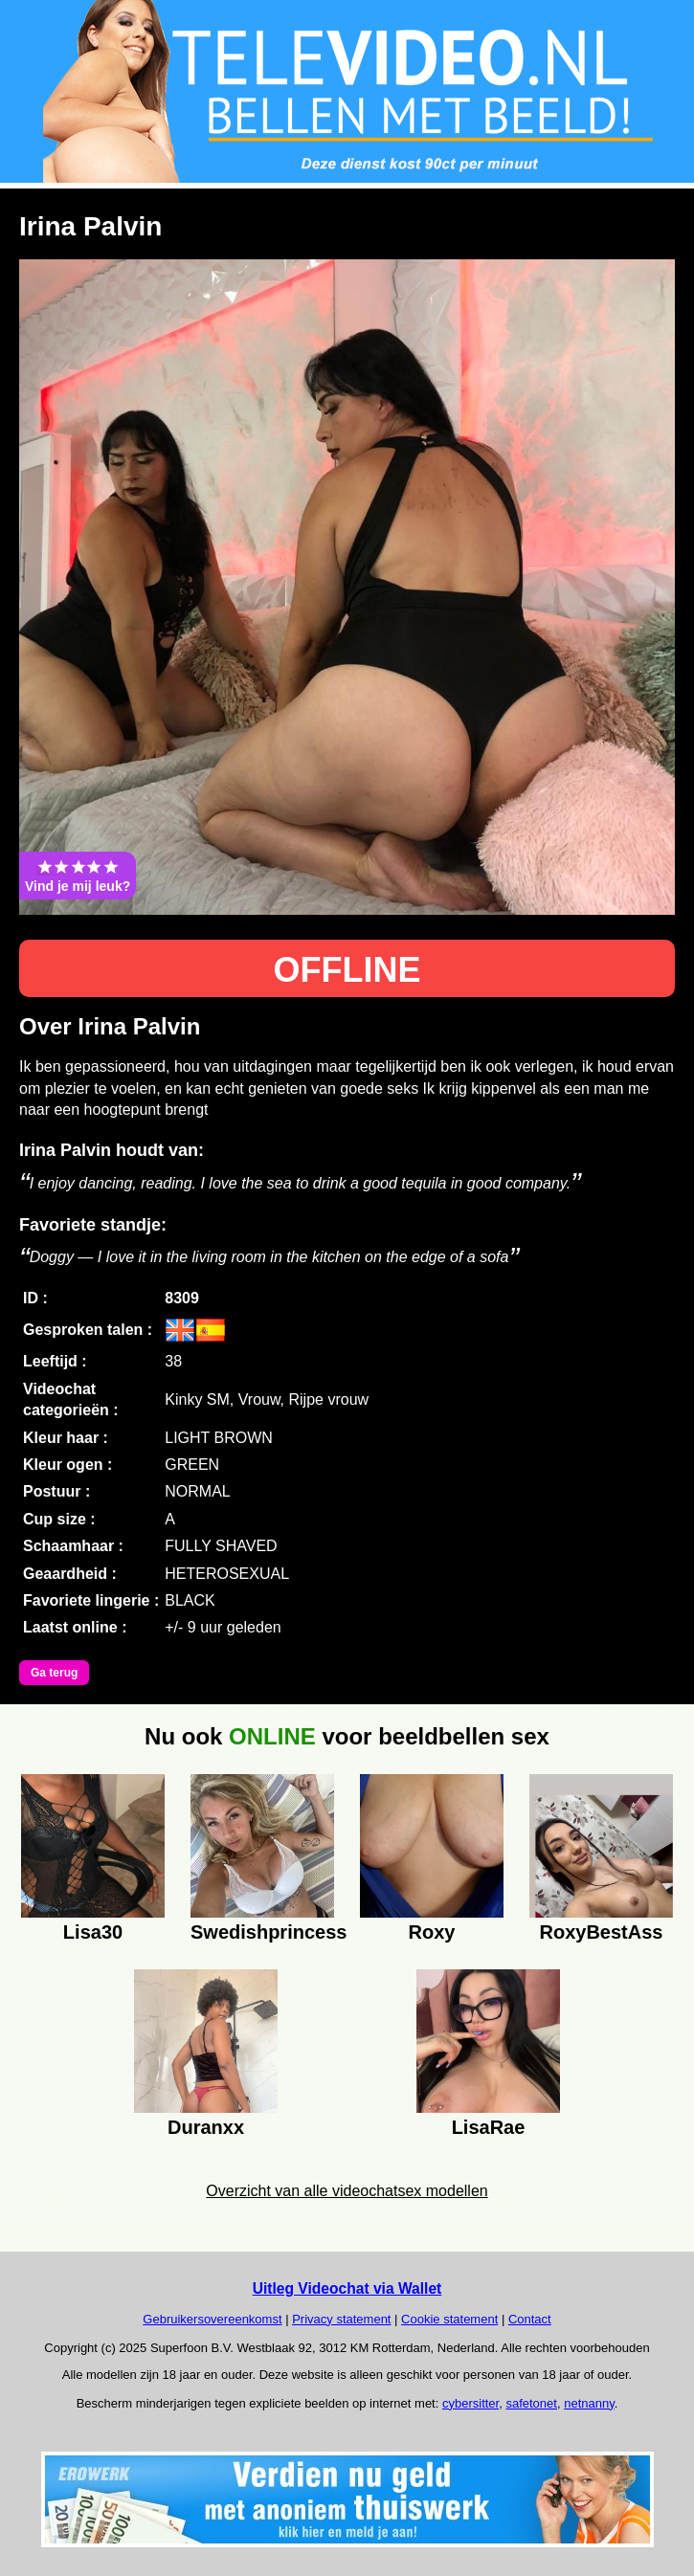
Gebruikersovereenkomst (212, 2319)
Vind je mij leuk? (77, 875)
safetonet (531, 2403)
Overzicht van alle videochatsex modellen (346, 2191)
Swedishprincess (262, 1932)
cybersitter (470, 2403)
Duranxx (206, 2127)
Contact (529, 2319)
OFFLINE (347, 969)
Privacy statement (341, 2319)
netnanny (589, 2403)
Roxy (432, 1932)
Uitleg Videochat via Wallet (347, 2288)
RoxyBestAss (601, 1932)
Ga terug (54, 1672)
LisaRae (489, 2127)
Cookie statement (449, 2319)
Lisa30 (93, 1932)
